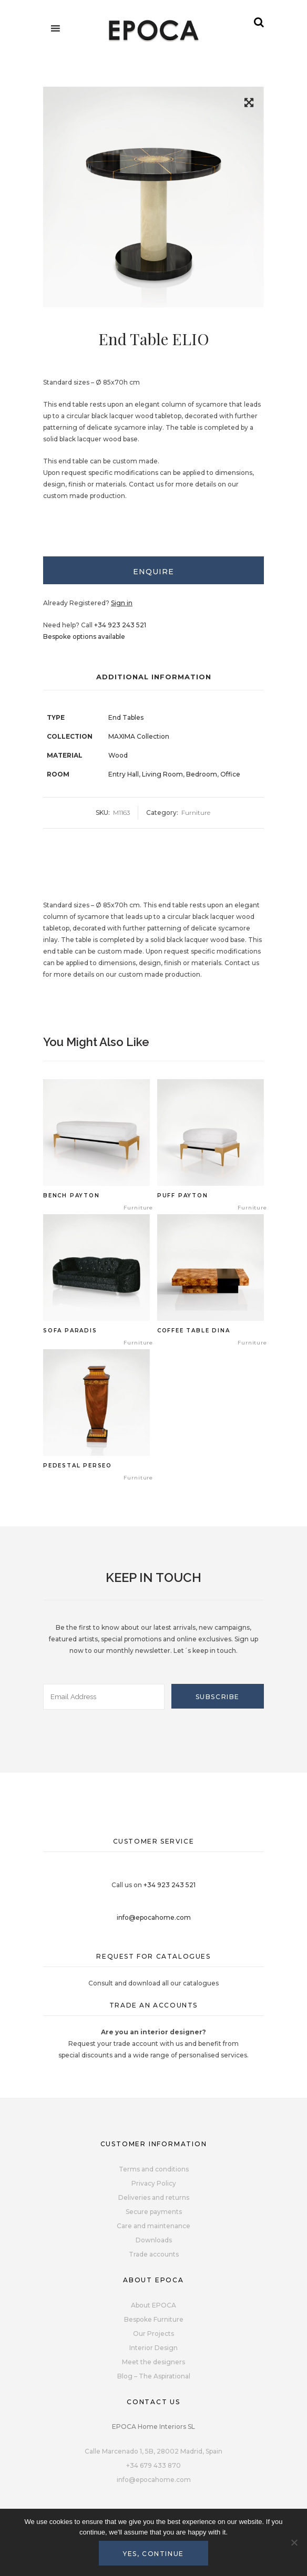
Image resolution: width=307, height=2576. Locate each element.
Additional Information (153, 677)
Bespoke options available (84, 636)
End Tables (126, 717)
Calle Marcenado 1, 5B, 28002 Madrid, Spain (153, 2451)
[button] (248, 104)
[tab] (153, 570)
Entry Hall (123, 774)
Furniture (195, 812)
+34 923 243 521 (120, 625)
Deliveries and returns (153, 2197)
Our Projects (153, 2333)
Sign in (121, 603)
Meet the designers (153, 2362)
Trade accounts (154, 2254)
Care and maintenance (153, 2226)
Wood (118, 755)
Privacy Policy (153, 2183)
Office (230, 774)
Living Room (162, 774)
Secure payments (154, 2212)
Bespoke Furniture (153, 2319)
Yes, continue (153, 2554)
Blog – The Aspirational (153, 2376)
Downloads (154, 2240)
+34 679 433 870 (153, 2465)
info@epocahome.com (154, 1917)
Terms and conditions (154, 2169)
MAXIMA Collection (138, 736)
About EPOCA (153, 2305)
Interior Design (153, 2348)
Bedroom (201, 774)
